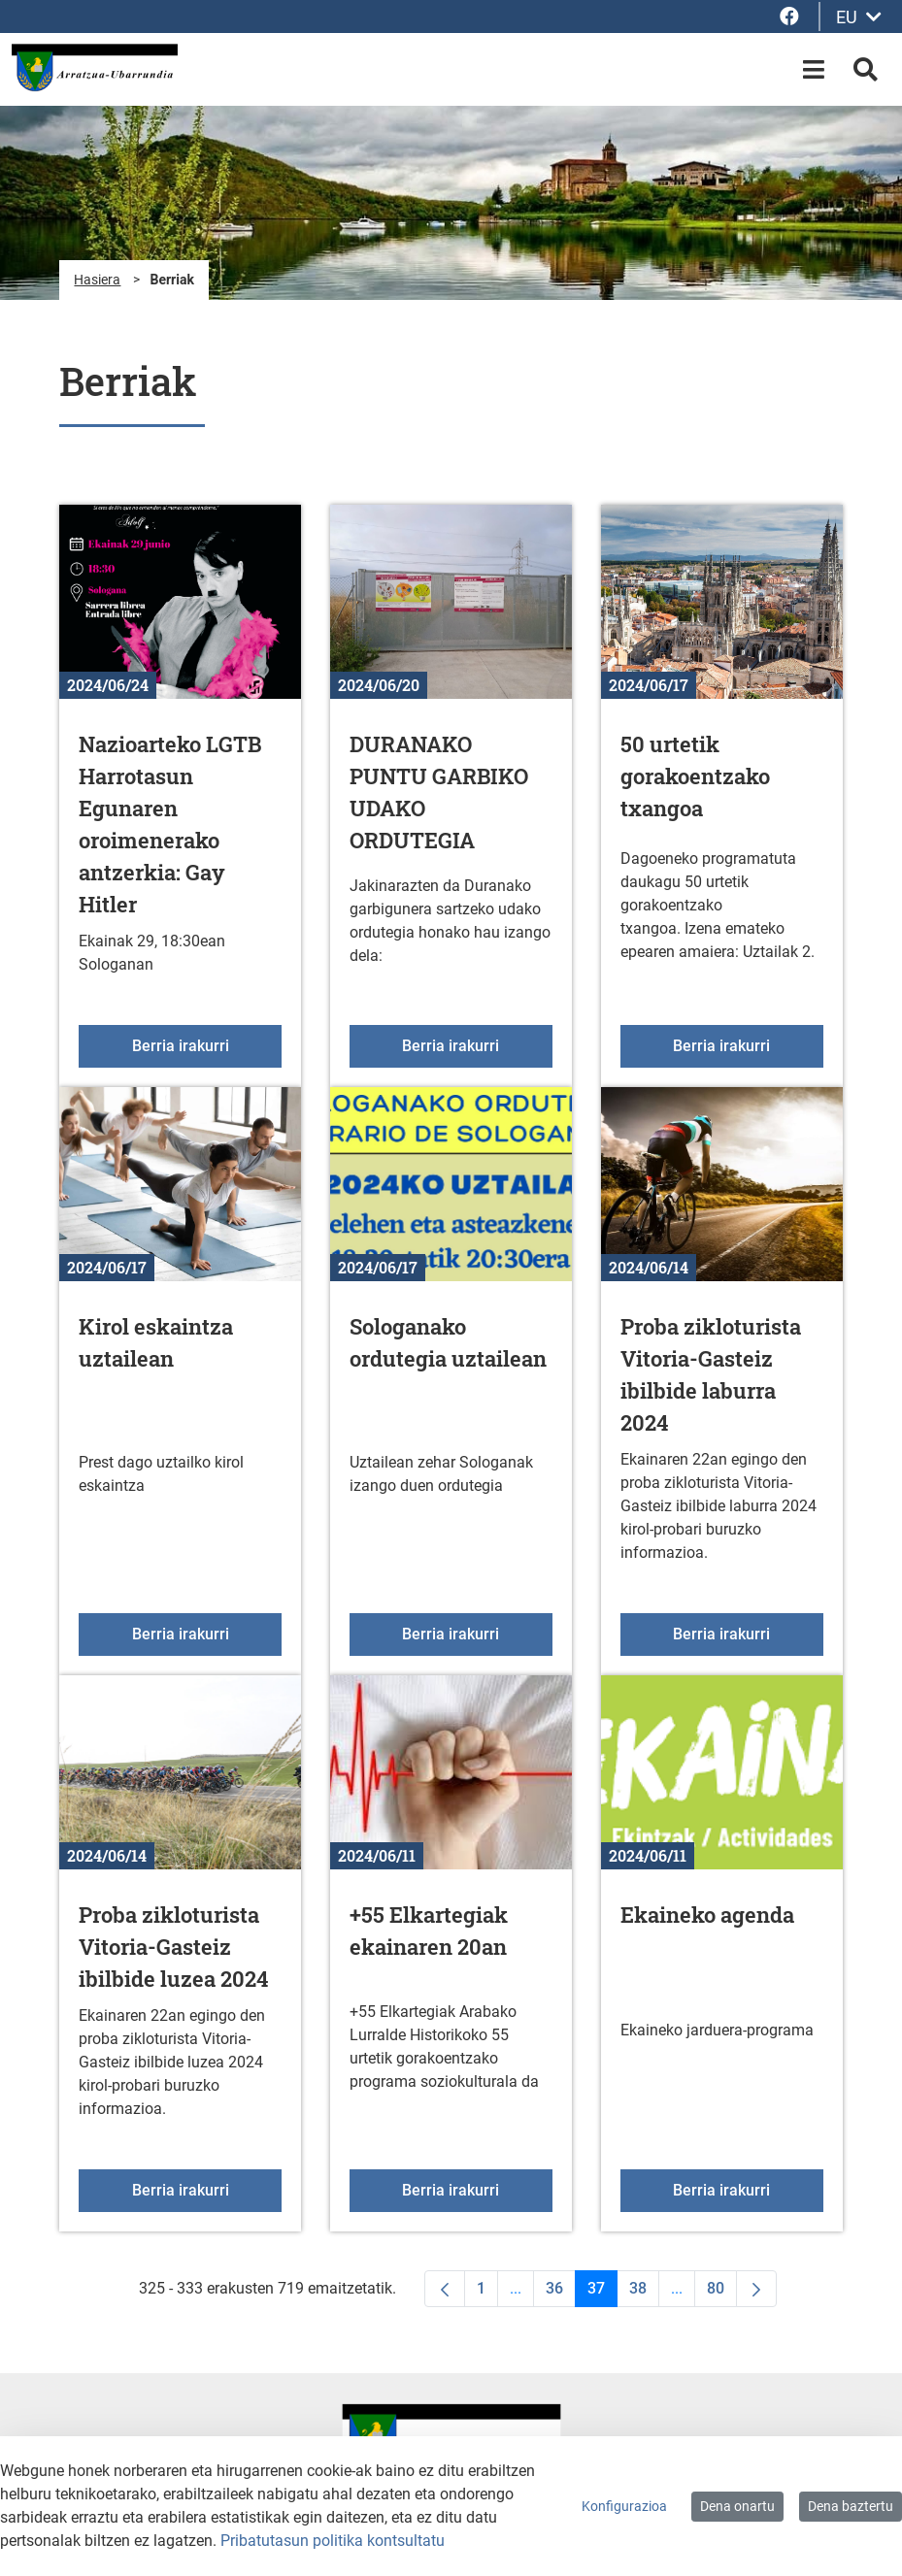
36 (561, 2293)
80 (722, 2293)
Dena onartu (737, 2506)
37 (602, 2293)
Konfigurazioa (624, 2506)
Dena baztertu (850, 2506)
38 (644, 2293)
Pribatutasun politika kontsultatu (332, 2540)
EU (859, 17)
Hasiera (97, 279)
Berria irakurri (207, 1044)
